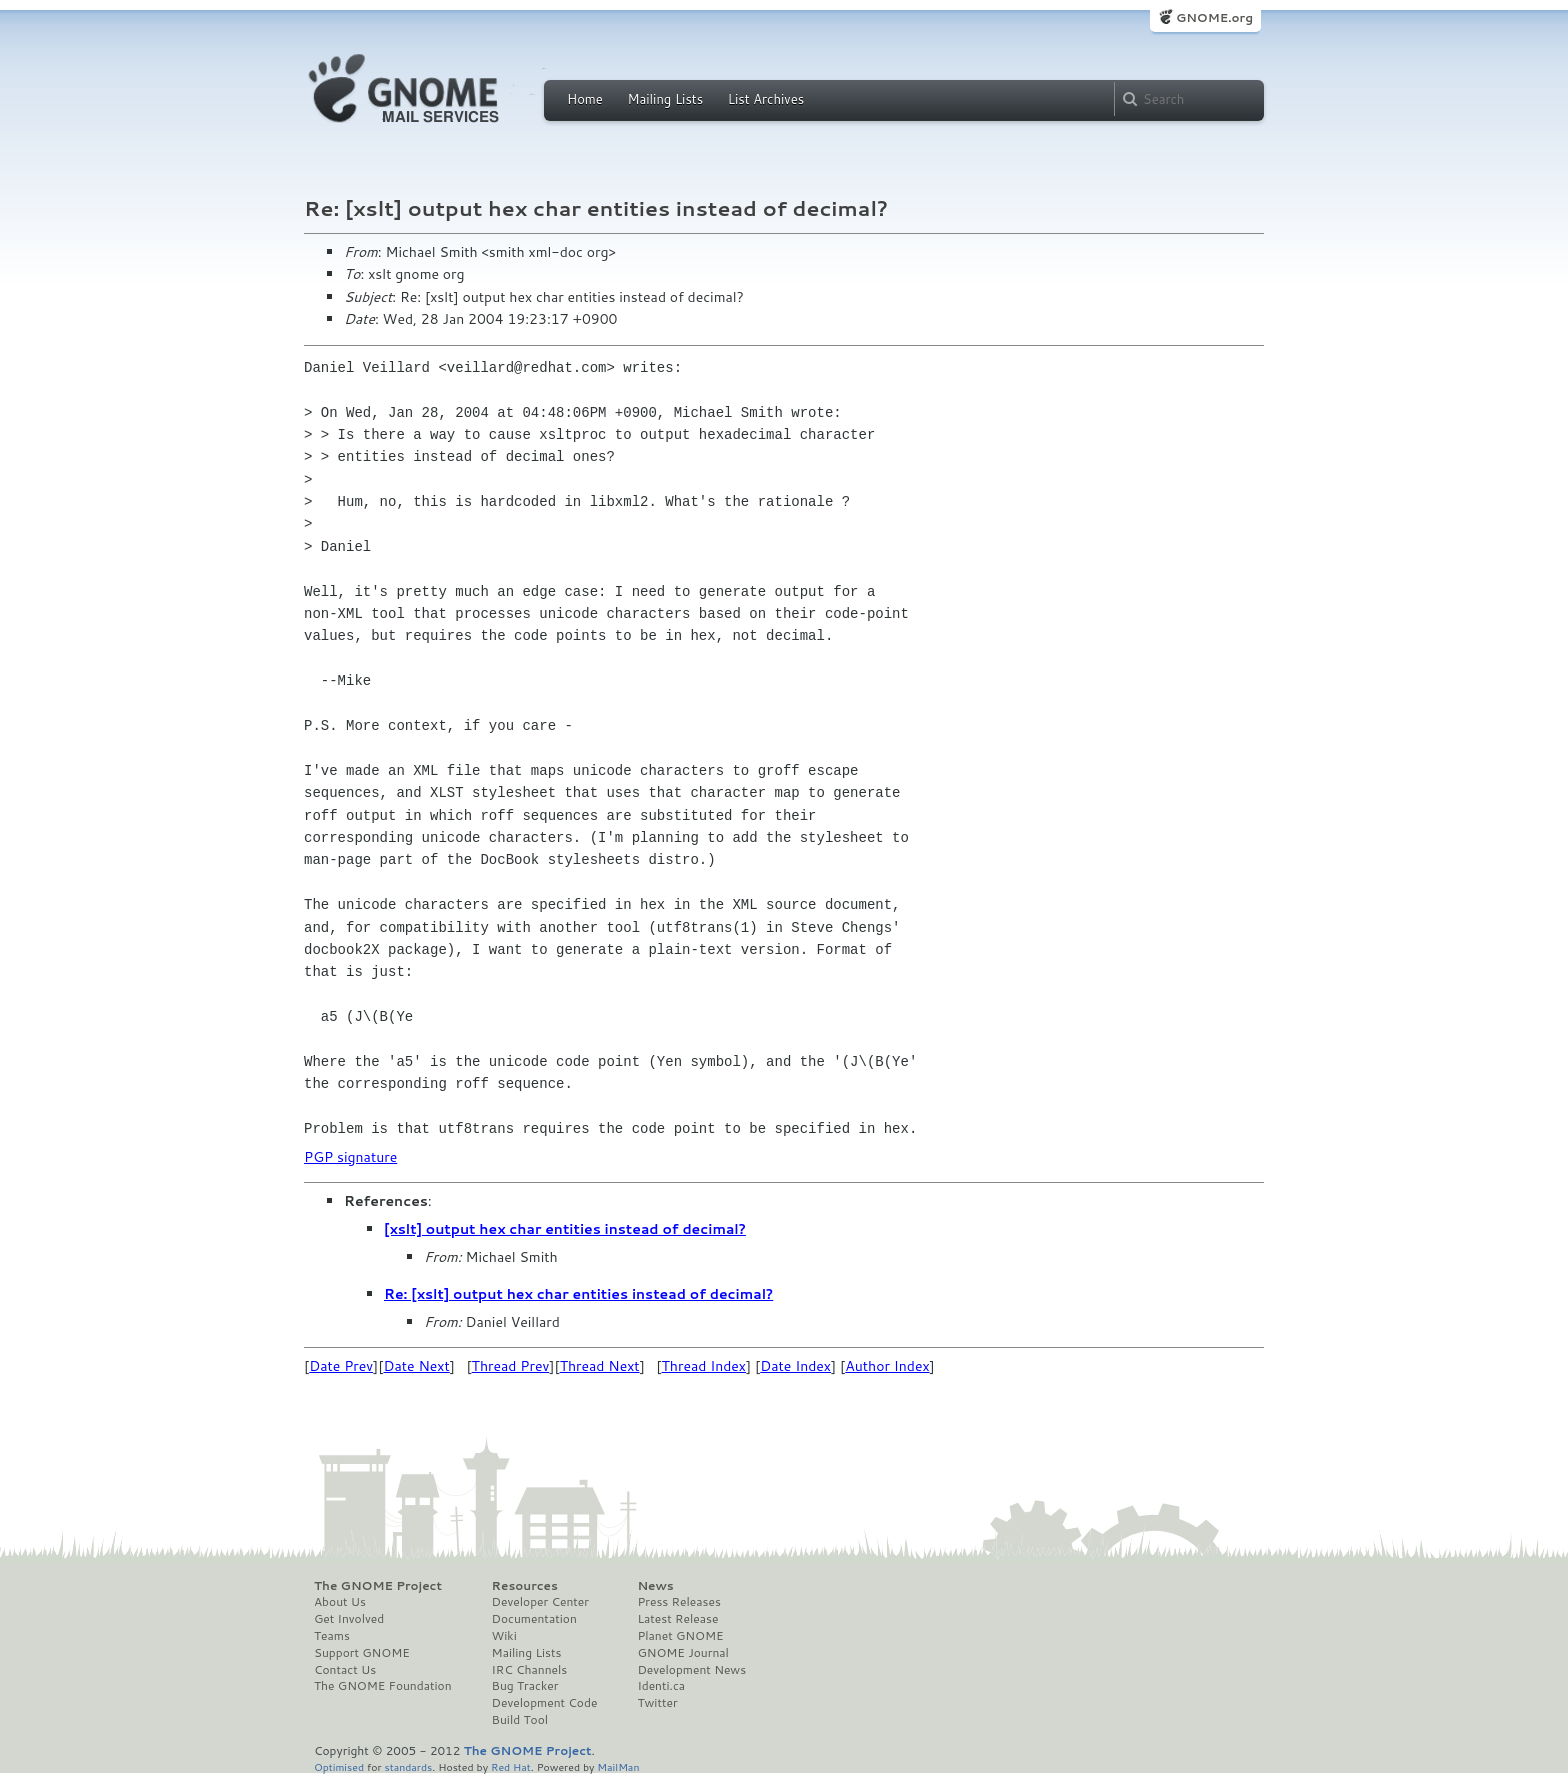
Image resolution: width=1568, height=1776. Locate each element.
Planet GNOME (680, 1636)
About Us (340, 1602)
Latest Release (677, 1619)
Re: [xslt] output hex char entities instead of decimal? (578, 1294)
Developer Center (540, 1602)
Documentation (534, 1619)
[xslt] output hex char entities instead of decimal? (565, 1229)
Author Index (887, 1366)
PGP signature (350, 1157)
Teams (332, 1636)
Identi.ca (661, 1686)
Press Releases (678, 1602)
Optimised (339, 1766)
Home (585, 99)
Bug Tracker (525, 1686)
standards (408, 1766)
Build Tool (520, 1720)
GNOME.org (1214, 17)
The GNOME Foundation (383, 1686)
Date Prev (341, 1366)
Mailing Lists (665, 99)
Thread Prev (511, 1366)
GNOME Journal (683, 1653)
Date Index (795, 1366)
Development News (691, 1670)
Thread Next (600, 1366)
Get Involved (349, 1619)
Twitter (657, 1703)
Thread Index (704, 1366)
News (655, 1586)
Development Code (545, 1703)
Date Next (416, 1366)
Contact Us (345, 1670)
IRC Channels (530, 1670)
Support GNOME (362, 1653)
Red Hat (511, 1766)
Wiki (504, 1636)
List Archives (766, 99)
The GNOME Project (378, 1586)
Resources (525, 1586)
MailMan (618, 1766)
